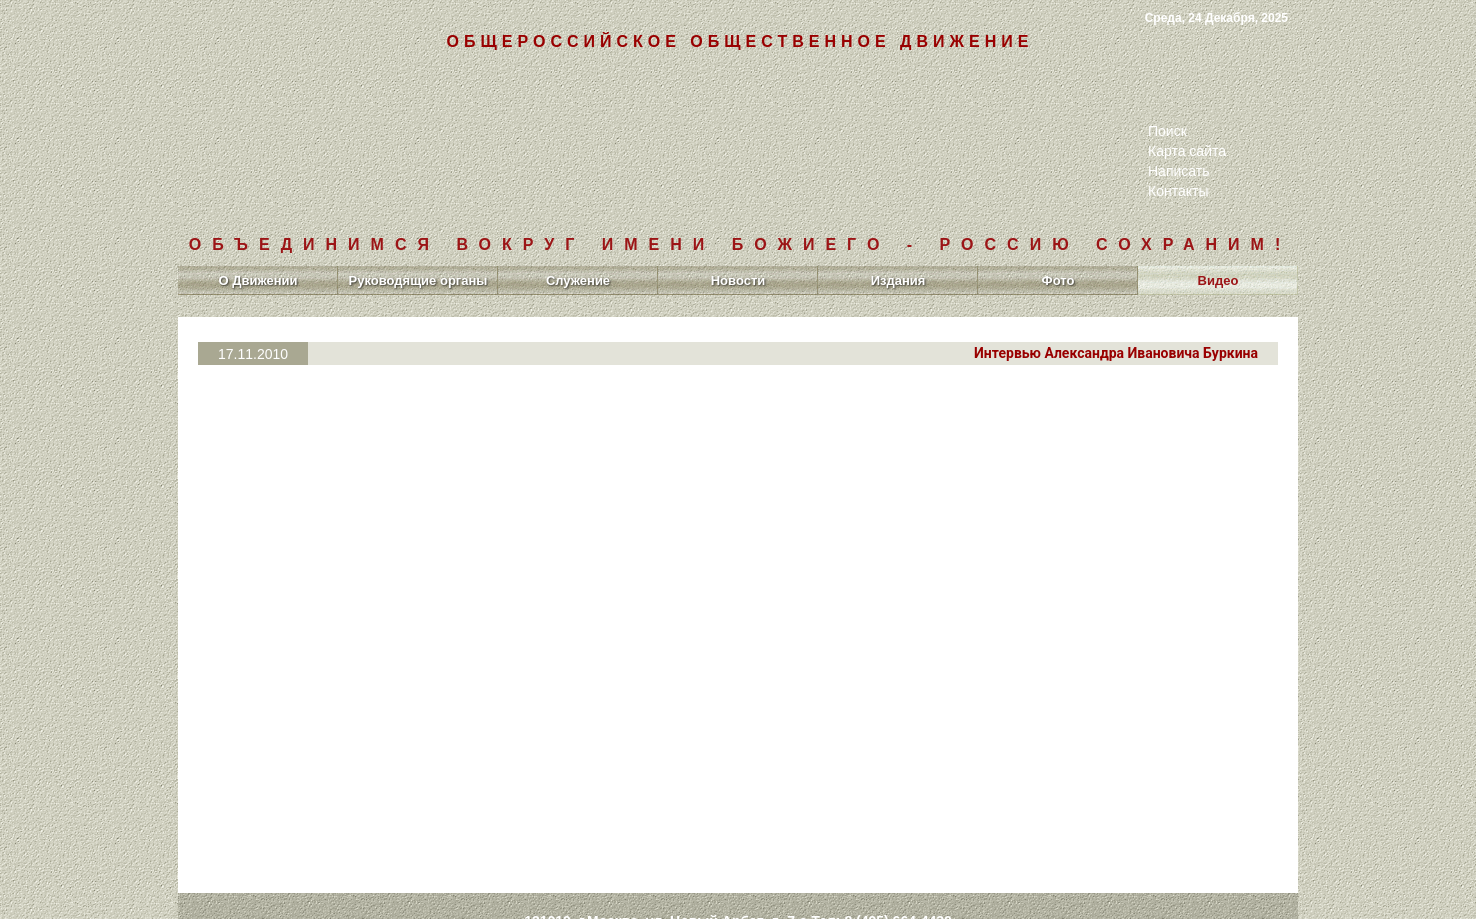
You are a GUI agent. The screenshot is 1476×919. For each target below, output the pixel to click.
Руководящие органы (418, 280)
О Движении (257, 280)
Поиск (1167, 131)
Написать (1178, 171)
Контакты (1178, 191)
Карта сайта (1187, 151)
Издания (898, 280)
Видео (1218, 280)
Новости (738, 280)
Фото (1058, 280)
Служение (578, 280)
